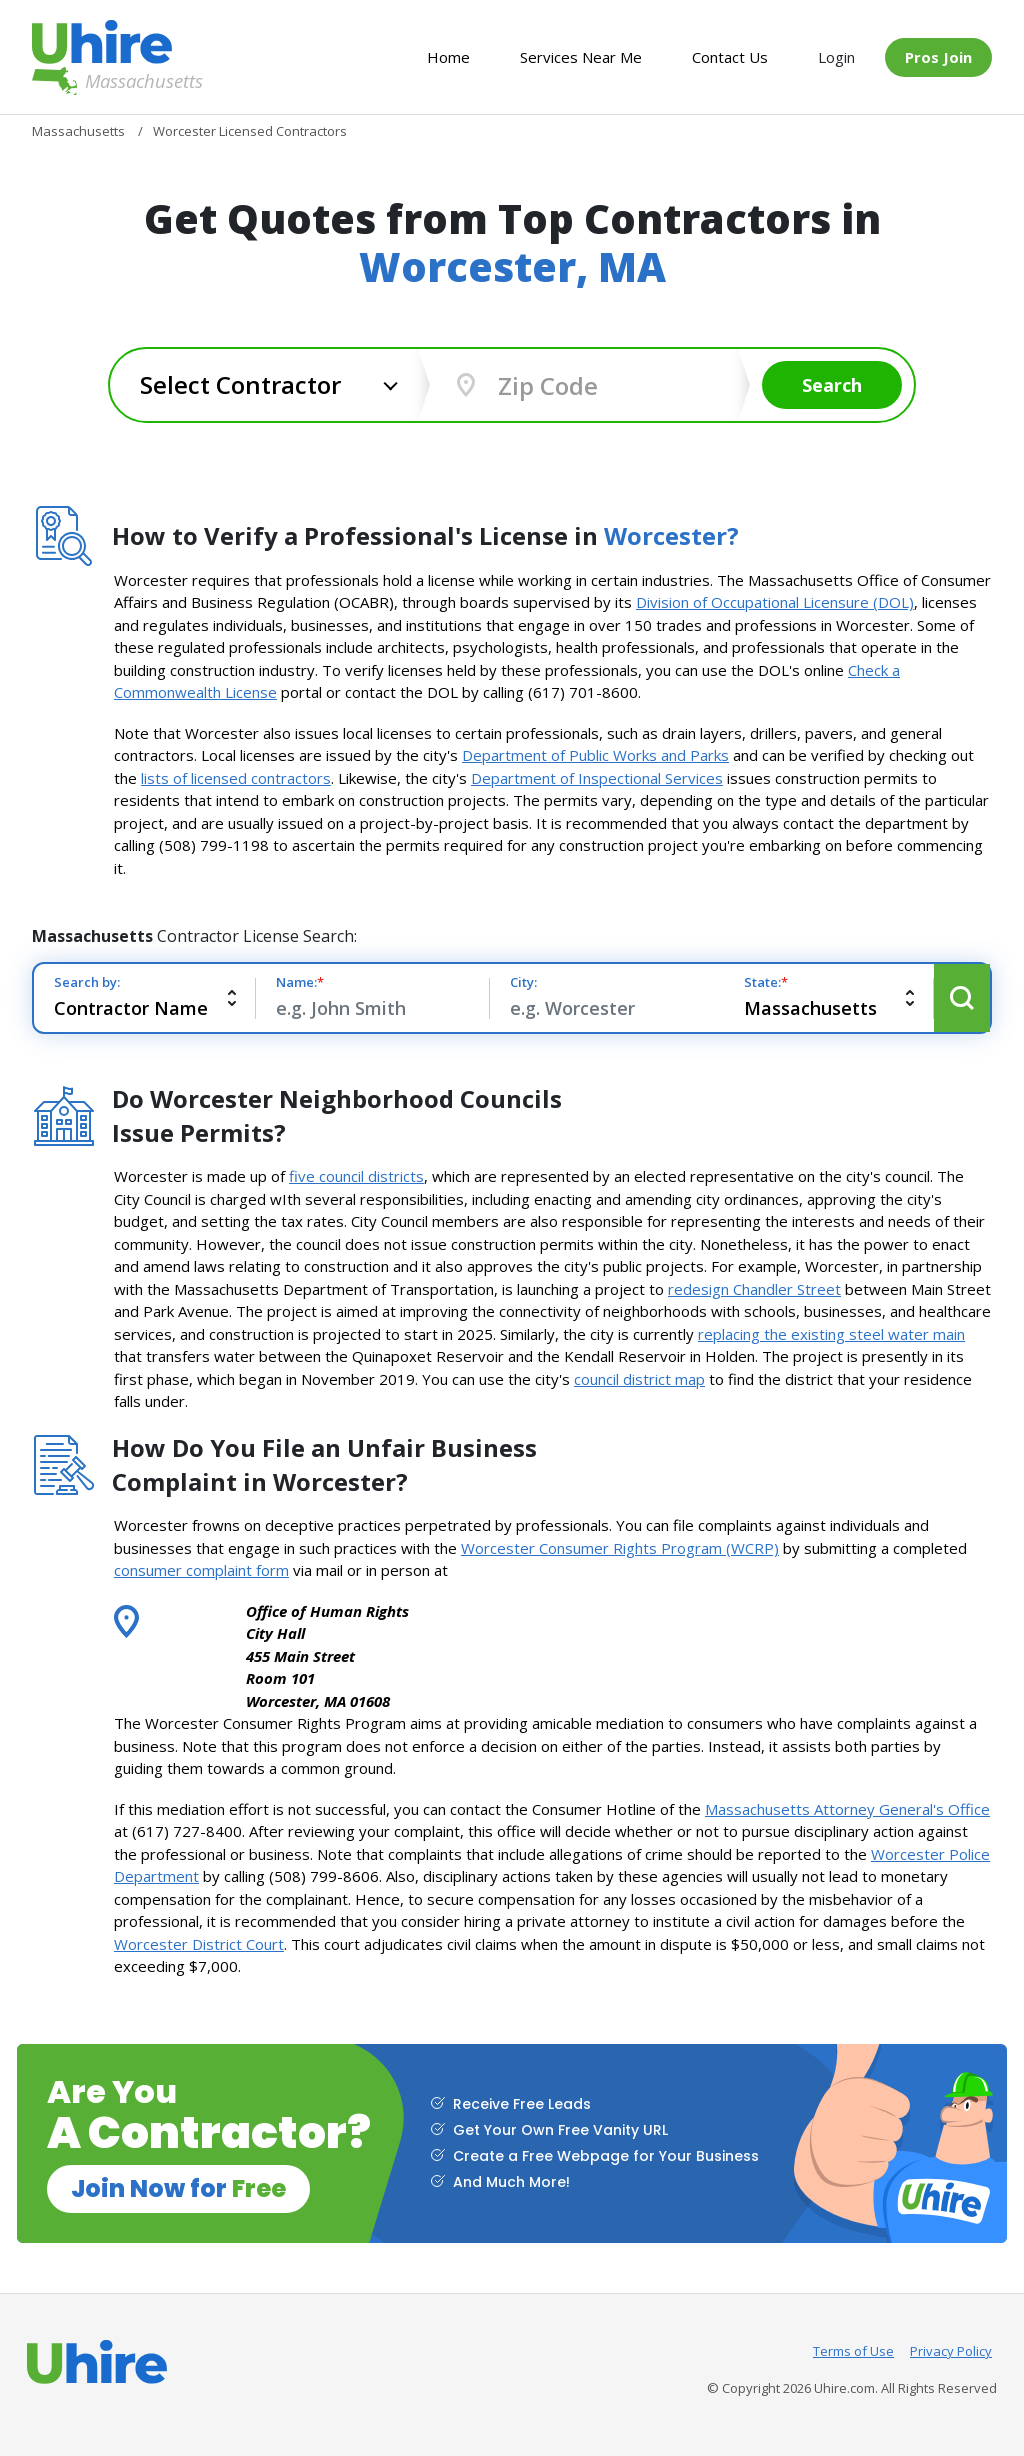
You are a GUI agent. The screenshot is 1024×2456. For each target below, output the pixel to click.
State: (766, 982)
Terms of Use (853, 2351)
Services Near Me (581, 57)
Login (836, 57)
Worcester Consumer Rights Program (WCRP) (620, 1548)
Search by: (87, 982)
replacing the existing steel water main (831, 1334)
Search (832, 385)
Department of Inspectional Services (597, 778)
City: (523, 982)
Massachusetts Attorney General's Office (847, 1809)
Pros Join (938, 57)
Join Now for (178, 2188)
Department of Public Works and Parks (595, 755)
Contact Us (730, 57)
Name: (300, 982)
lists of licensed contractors (236, 778)
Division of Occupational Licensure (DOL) (775, 602)
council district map (639, 1379)
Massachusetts (102, 81)
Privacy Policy (951, 2351)
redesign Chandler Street (754, 1289)
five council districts (356, 1176)
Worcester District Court (199, 1944)
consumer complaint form (201, 1570)
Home (448, 57)
